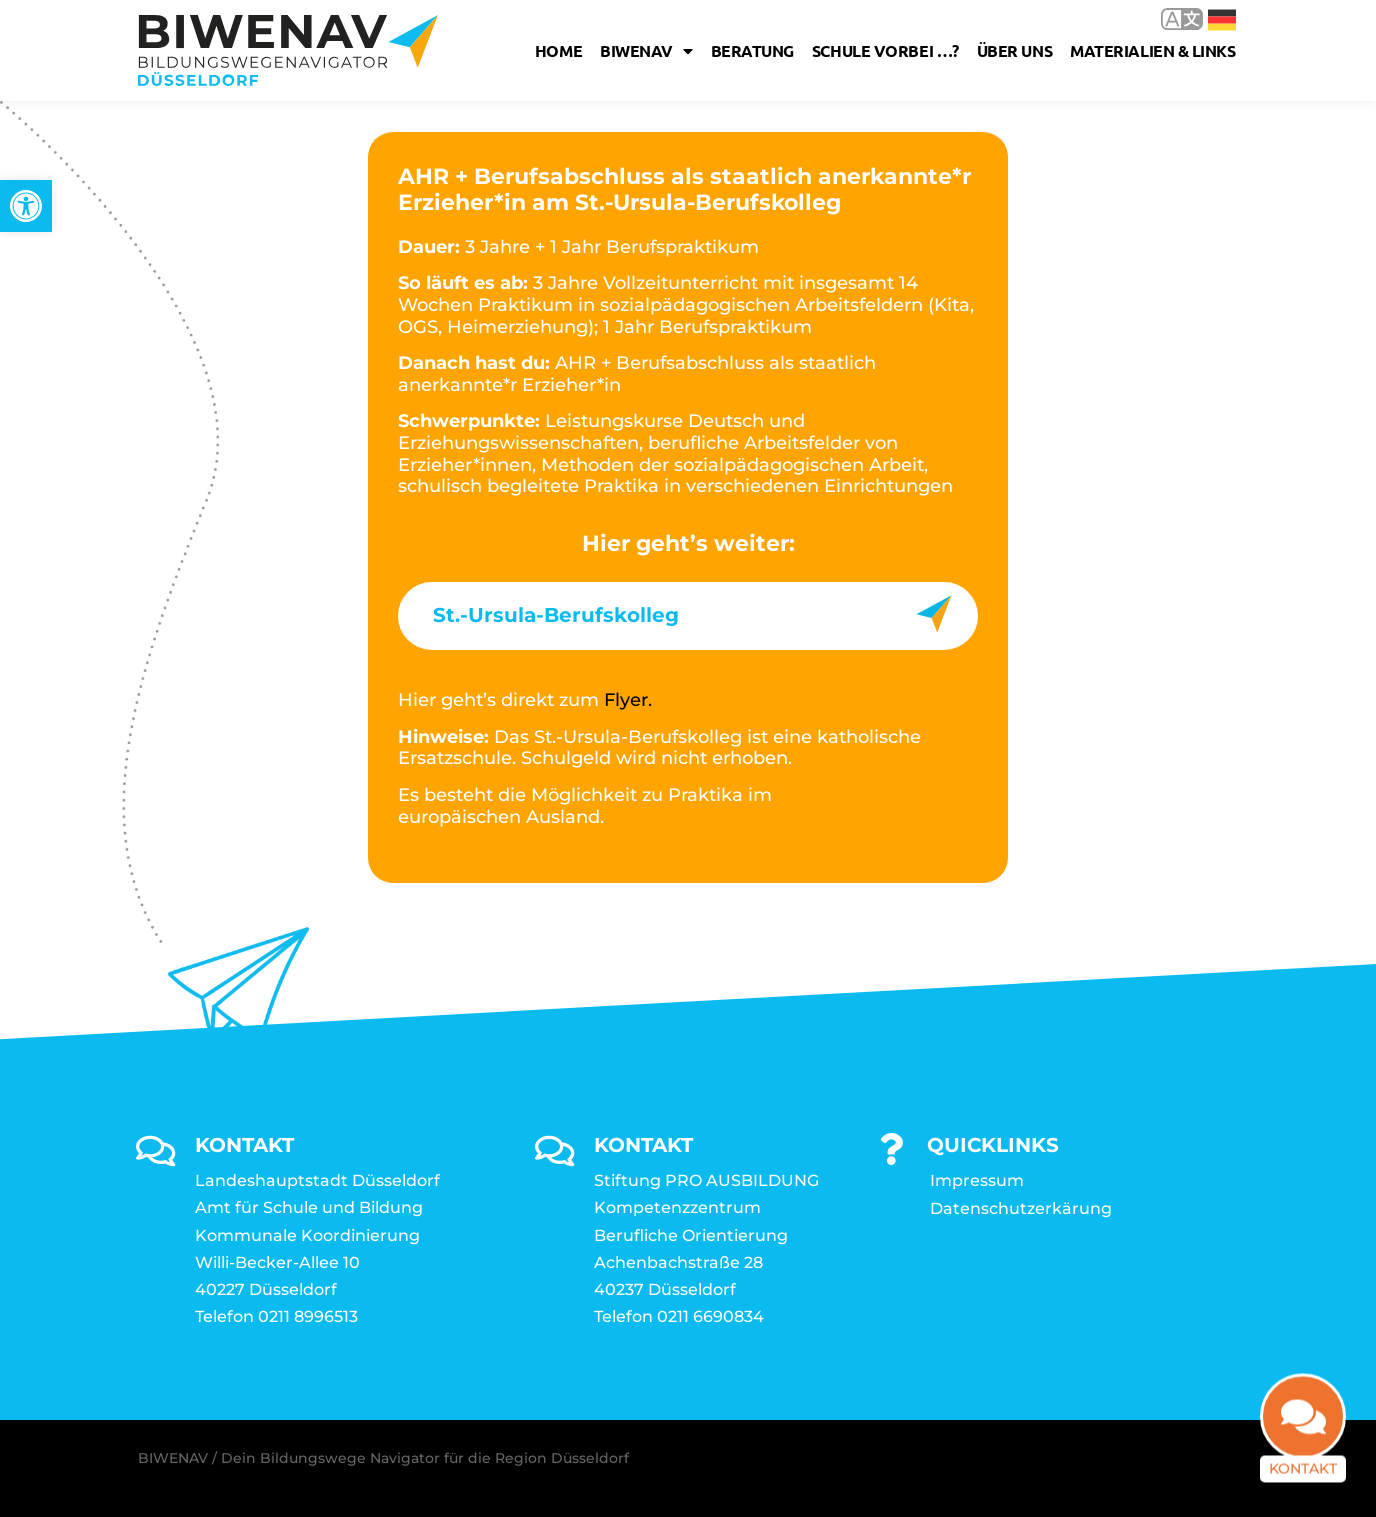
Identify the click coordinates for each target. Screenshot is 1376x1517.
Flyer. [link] (628, 700)
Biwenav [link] (646, 51)
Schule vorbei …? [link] (885, 50)
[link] (26, 206)
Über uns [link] (1014, 50)
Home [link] (558, 50)
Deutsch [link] (1222, 20)
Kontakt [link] (1303, 1482)
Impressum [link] (977, 1180)
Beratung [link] (752, 50)
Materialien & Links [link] (1152, 50)
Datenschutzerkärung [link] (1021, 1208)
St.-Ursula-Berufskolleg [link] (556, 615)
